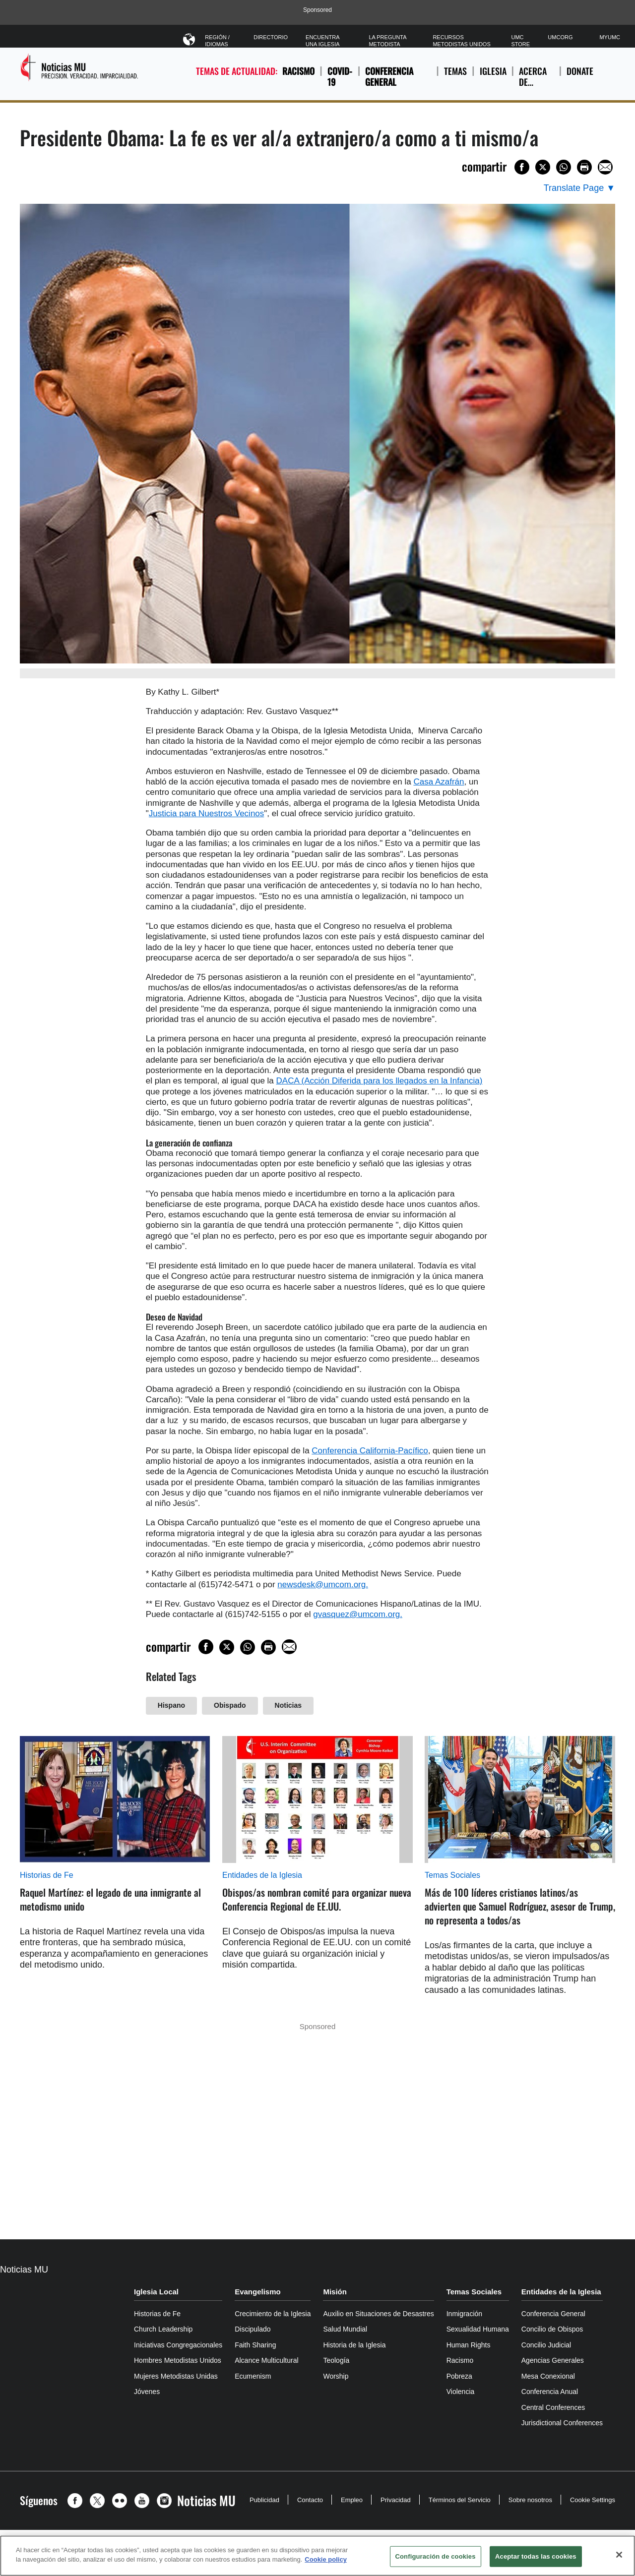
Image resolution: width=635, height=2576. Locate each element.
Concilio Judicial (546, 2345)
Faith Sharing (255, 2345)
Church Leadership (163, 2329)
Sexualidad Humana (477, 2329)
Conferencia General (389, 76)
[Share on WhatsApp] (563, 167)
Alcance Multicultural (266, 2360)
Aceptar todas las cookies (535, 2556)
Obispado (230, 1705)
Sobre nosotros (530, 2500)
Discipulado (252, 2329)
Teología (336, 2360)
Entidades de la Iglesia (262, 1875)
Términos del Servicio (460, 2500)
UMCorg (560, 37)
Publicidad (264, 2500)
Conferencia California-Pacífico (370, 1450)
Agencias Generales (552, 2360)
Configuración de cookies (435, 2556)
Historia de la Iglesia (354, 2345)
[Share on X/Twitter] (542, 167)
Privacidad (396, 2500)
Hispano (171, 1705)
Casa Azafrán (438, 781)
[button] (77, 2500)
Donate (580, 76)
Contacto (310, 2500)
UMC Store (520, 40)
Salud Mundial (345, 2329)
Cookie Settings (592, 2500)
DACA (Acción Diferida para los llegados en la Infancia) (379, 1080)
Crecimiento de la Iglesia (273, 2314)
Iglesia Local (156, 2291)
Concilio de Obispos (552, 2329)
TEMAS (455, 76)
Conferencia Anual (549, 2392)
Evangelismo (258, 2291)
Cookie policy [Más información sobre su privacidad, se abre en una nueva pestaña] (326, 2559)
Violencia (460, 2392)
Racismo (298, 70)
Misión (335, 2291)
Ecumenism (253, 2376)
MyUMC (609, 37)
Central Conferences (553, 2407)
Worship (335, 2376)
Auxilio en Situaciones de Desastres (378, 2314)
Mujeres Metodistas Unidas (176, 2376)
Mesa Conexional (548, 2376)
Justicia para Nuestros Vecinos (206, 813)
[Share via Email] (605, 167)
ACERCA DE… (536, 76)
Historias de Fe (46, 1875)
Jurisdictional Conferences (562, 2423)
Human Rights (468, 2345)
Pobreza (459, 2376)
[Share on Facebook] (521, 167)
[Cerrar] (619, 2555)
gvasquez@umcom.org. (357, 1614)
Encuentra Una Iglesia (322, 40)
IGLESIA (493, 76)
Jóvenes (147, 2392)
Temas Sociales (452, 1875)
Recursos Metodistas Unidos (461, 40)
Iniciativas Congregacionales (178, 2345)
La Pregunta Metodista (387, 40)
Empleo (352, 2500)
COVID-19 (339, 76)
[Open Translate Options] (579, 188)
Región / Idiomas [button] (220, 39)
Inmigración (464, 2314)
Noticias (288, 1705)
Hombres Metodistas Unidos (177, 2360)
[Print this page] (584, 167)
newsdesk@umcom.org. (322, 1584)
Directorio (271, 37)
